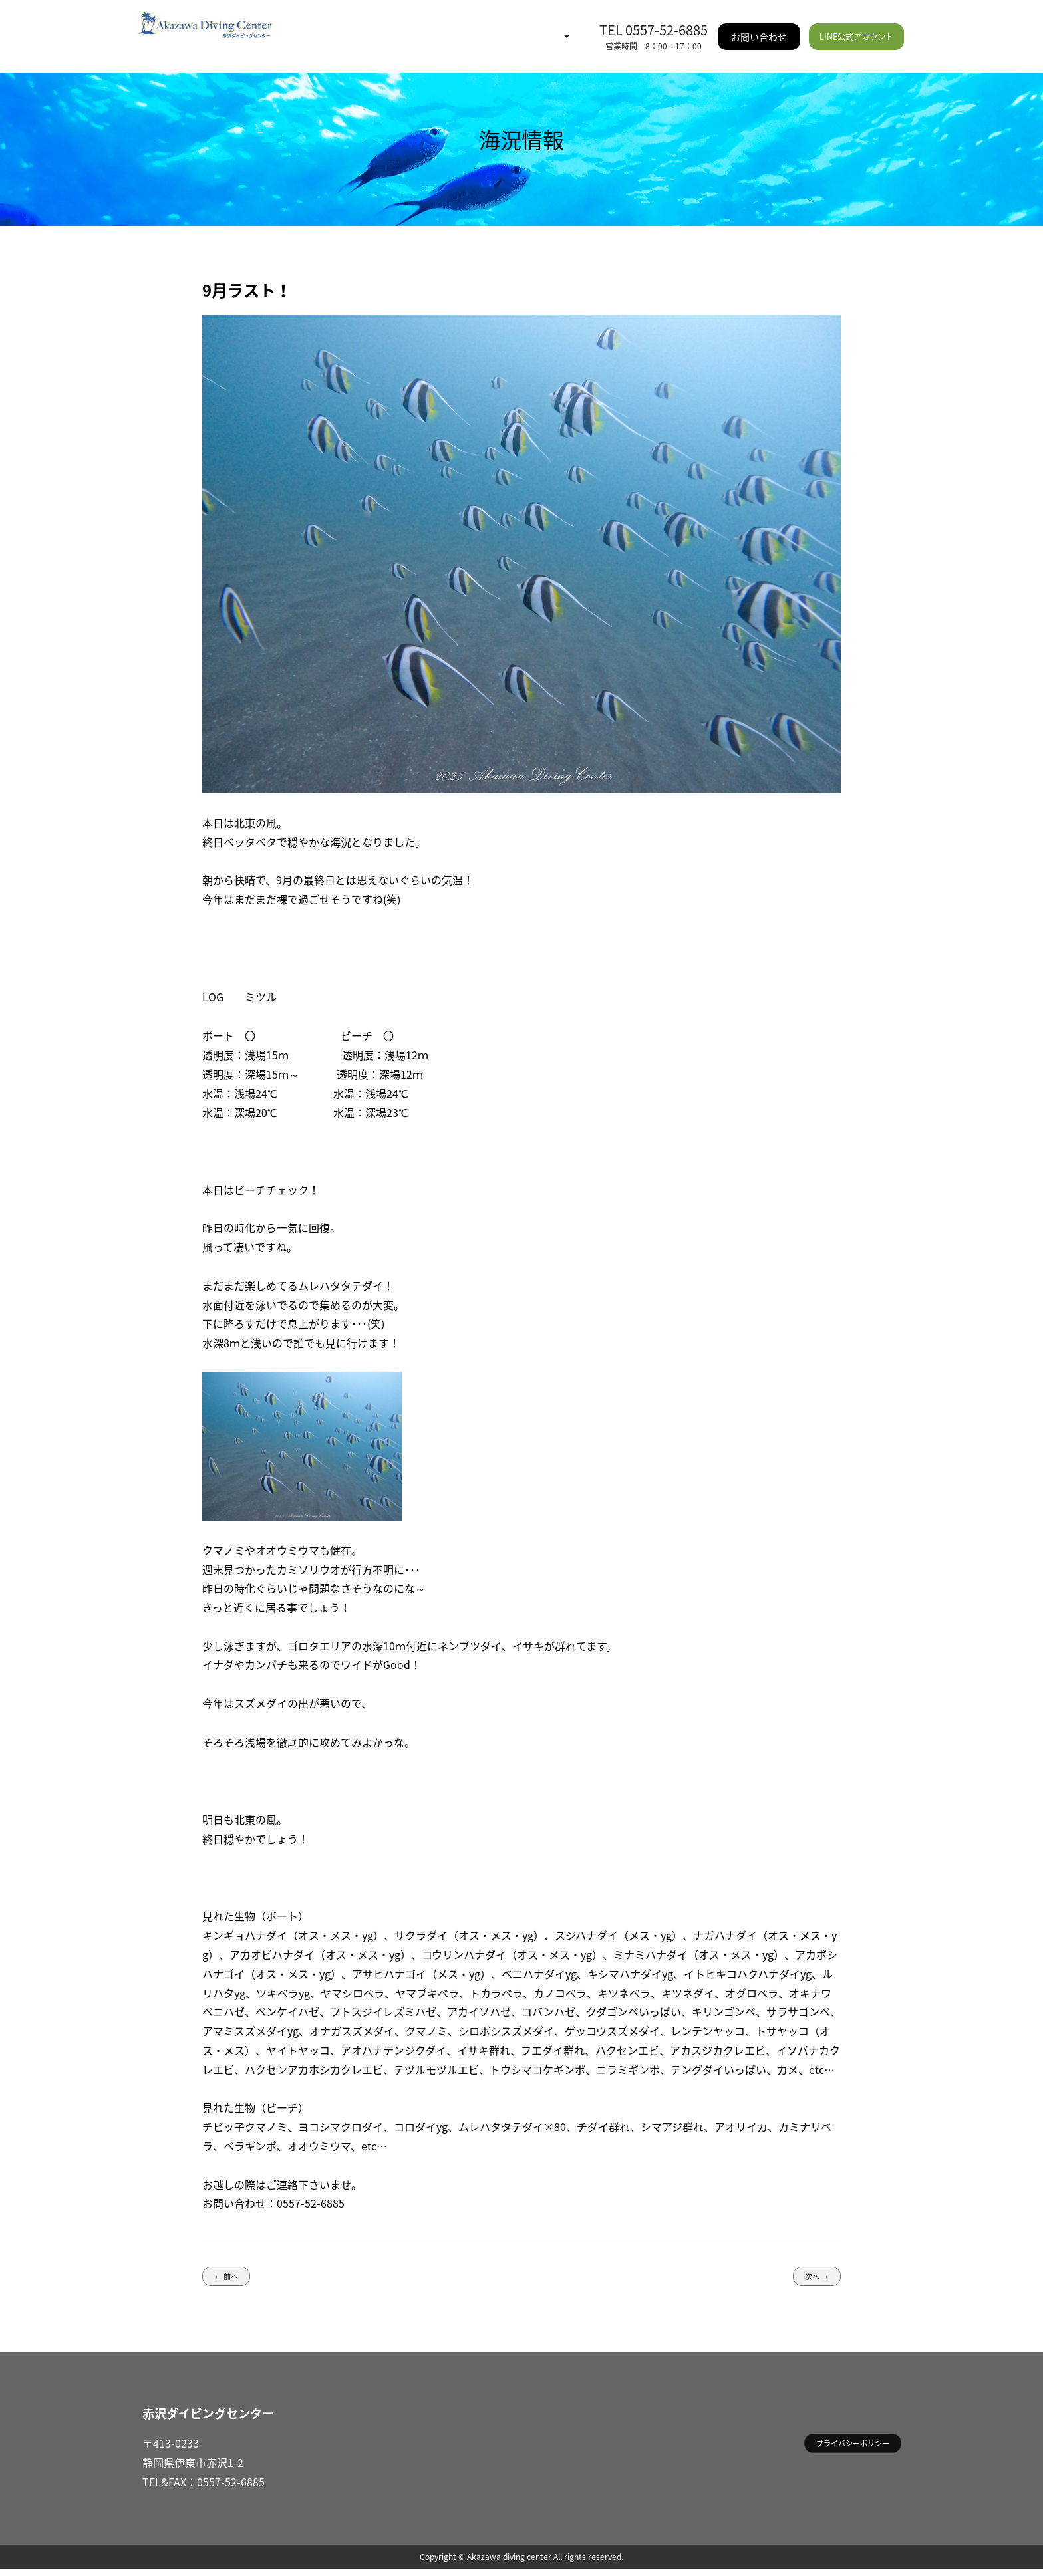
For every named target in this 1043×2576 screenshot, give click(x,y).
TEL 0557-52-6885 (657, 19)
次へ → (810, 2278)
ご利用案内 (499, 27)
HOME (307, 27)
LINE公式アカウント (857, 27)
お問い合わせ (762, 26)
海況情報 (357, 27)
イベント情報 (424, 27)
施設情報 (564, 27)
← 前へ (232, 2278)
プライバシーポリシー (839, 2453)
